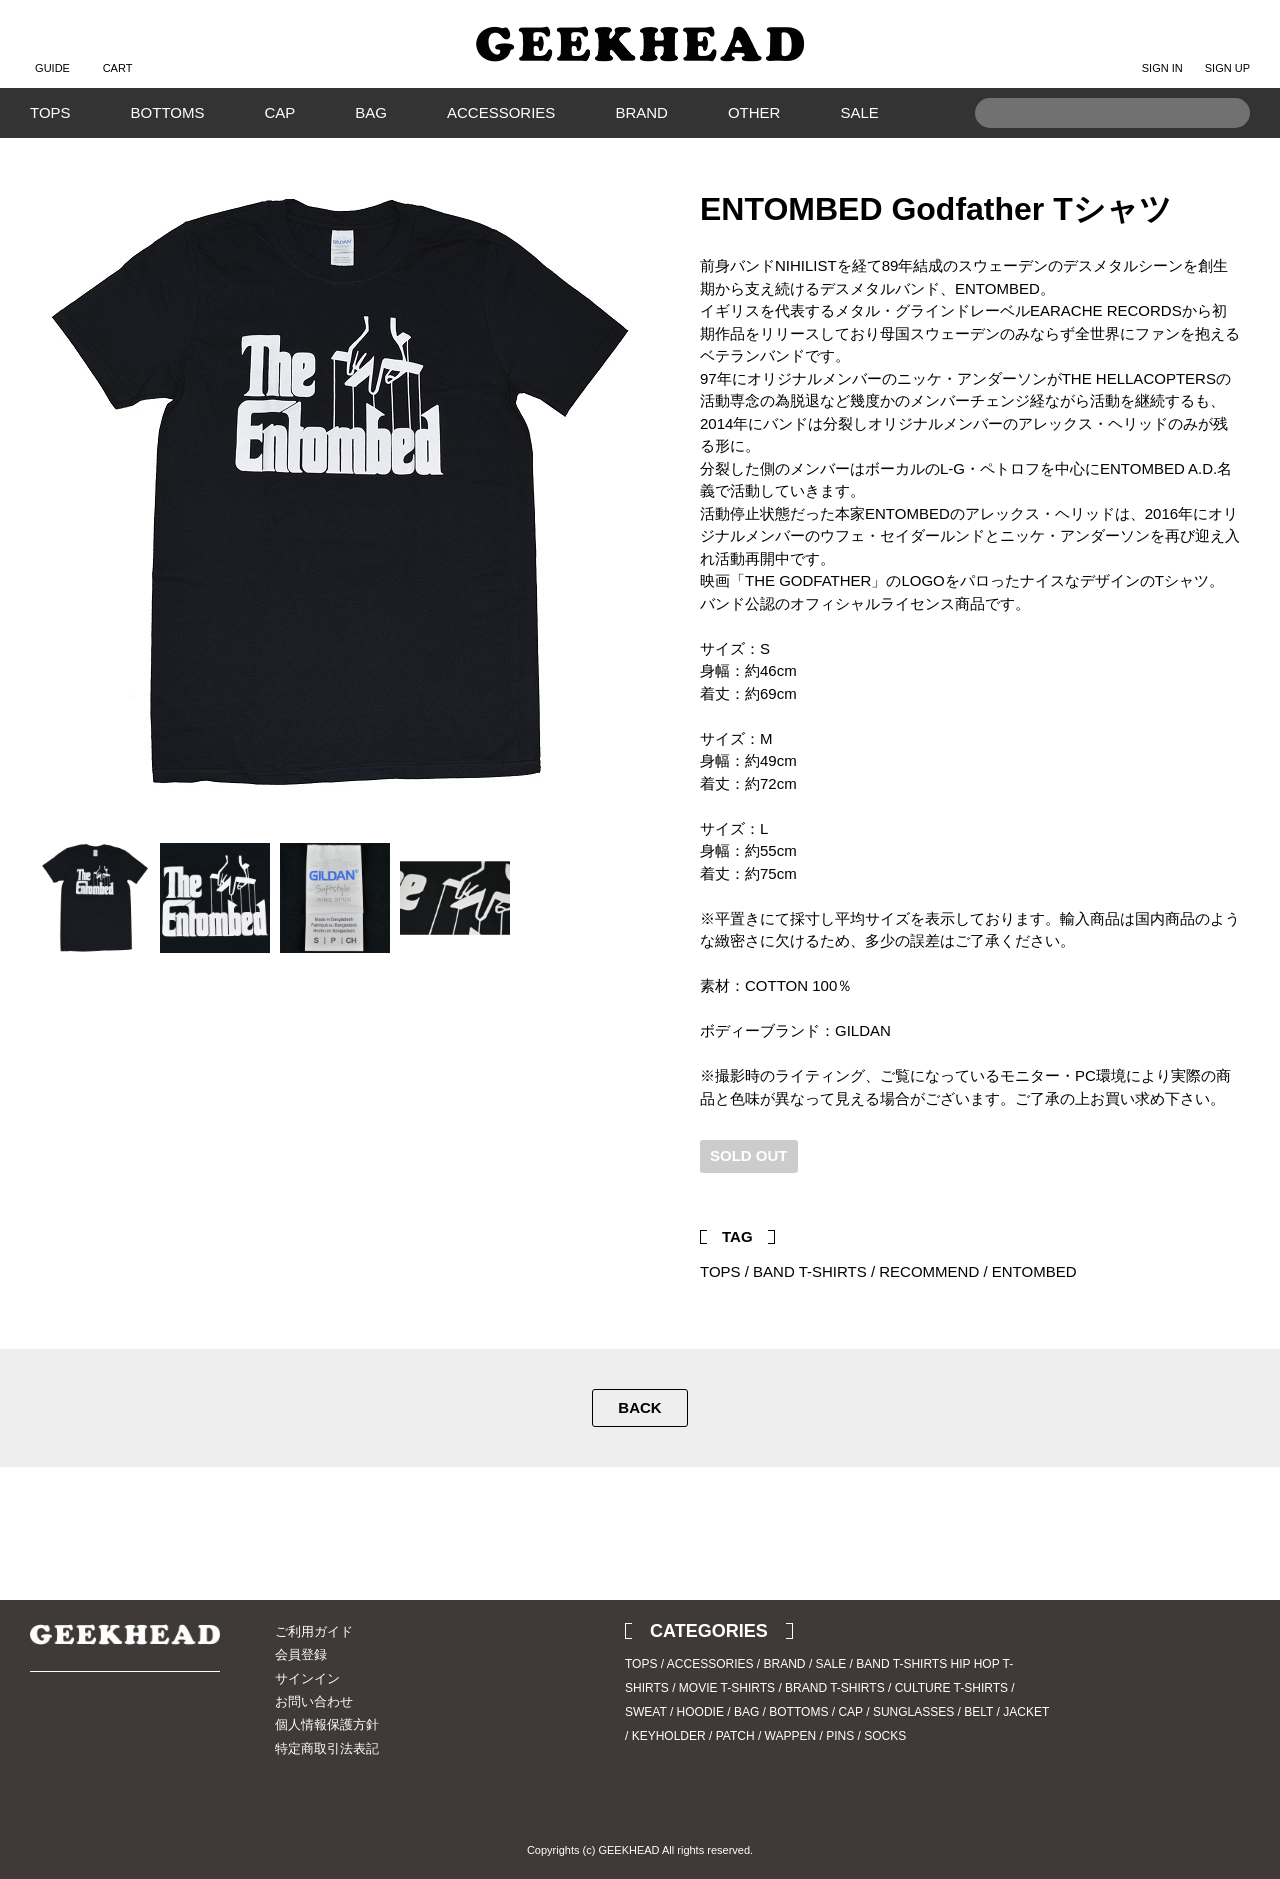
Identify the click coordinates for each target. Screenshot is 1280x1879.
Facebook (1225, 1185)
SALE (859, 112)
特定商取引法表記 (327, 1748)
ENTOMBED (1034, 1271)
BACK (639, 1407)
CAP (279, 112)
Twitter (1195, 1185)
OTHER (754, 112)
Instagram (80, 1727)
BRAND (641, 112)
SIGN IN (1162, 52)
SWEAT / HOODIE (674, 1712)
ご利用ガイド (314, 1631)
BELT (978, 1712)
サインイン (307, 1678)
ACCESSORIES (501, 112)
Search (1225, 143)
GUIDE (52, 52)
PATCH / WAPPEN (766, 1736)
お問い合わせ (314, 1701)
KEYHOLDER (669, 1736)
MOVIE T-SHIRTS (727, 1688)
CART (118, 52)
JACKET (1026, 1712)
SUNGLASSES (913, 1712)
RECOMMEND (929, 1271)
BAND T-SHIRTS (810, 1271)
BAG (371, 112)
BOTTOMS (168, 112)
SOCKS (885, 1736)
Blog (115, 1727)
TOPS (50, 112)
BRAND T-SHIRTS (835, 1688)
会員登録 (301, 1654)
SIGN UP (1227, 52)
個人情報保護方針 (327, 1724)
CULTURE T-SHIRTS (951, 1688)
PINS (840, 1736)
